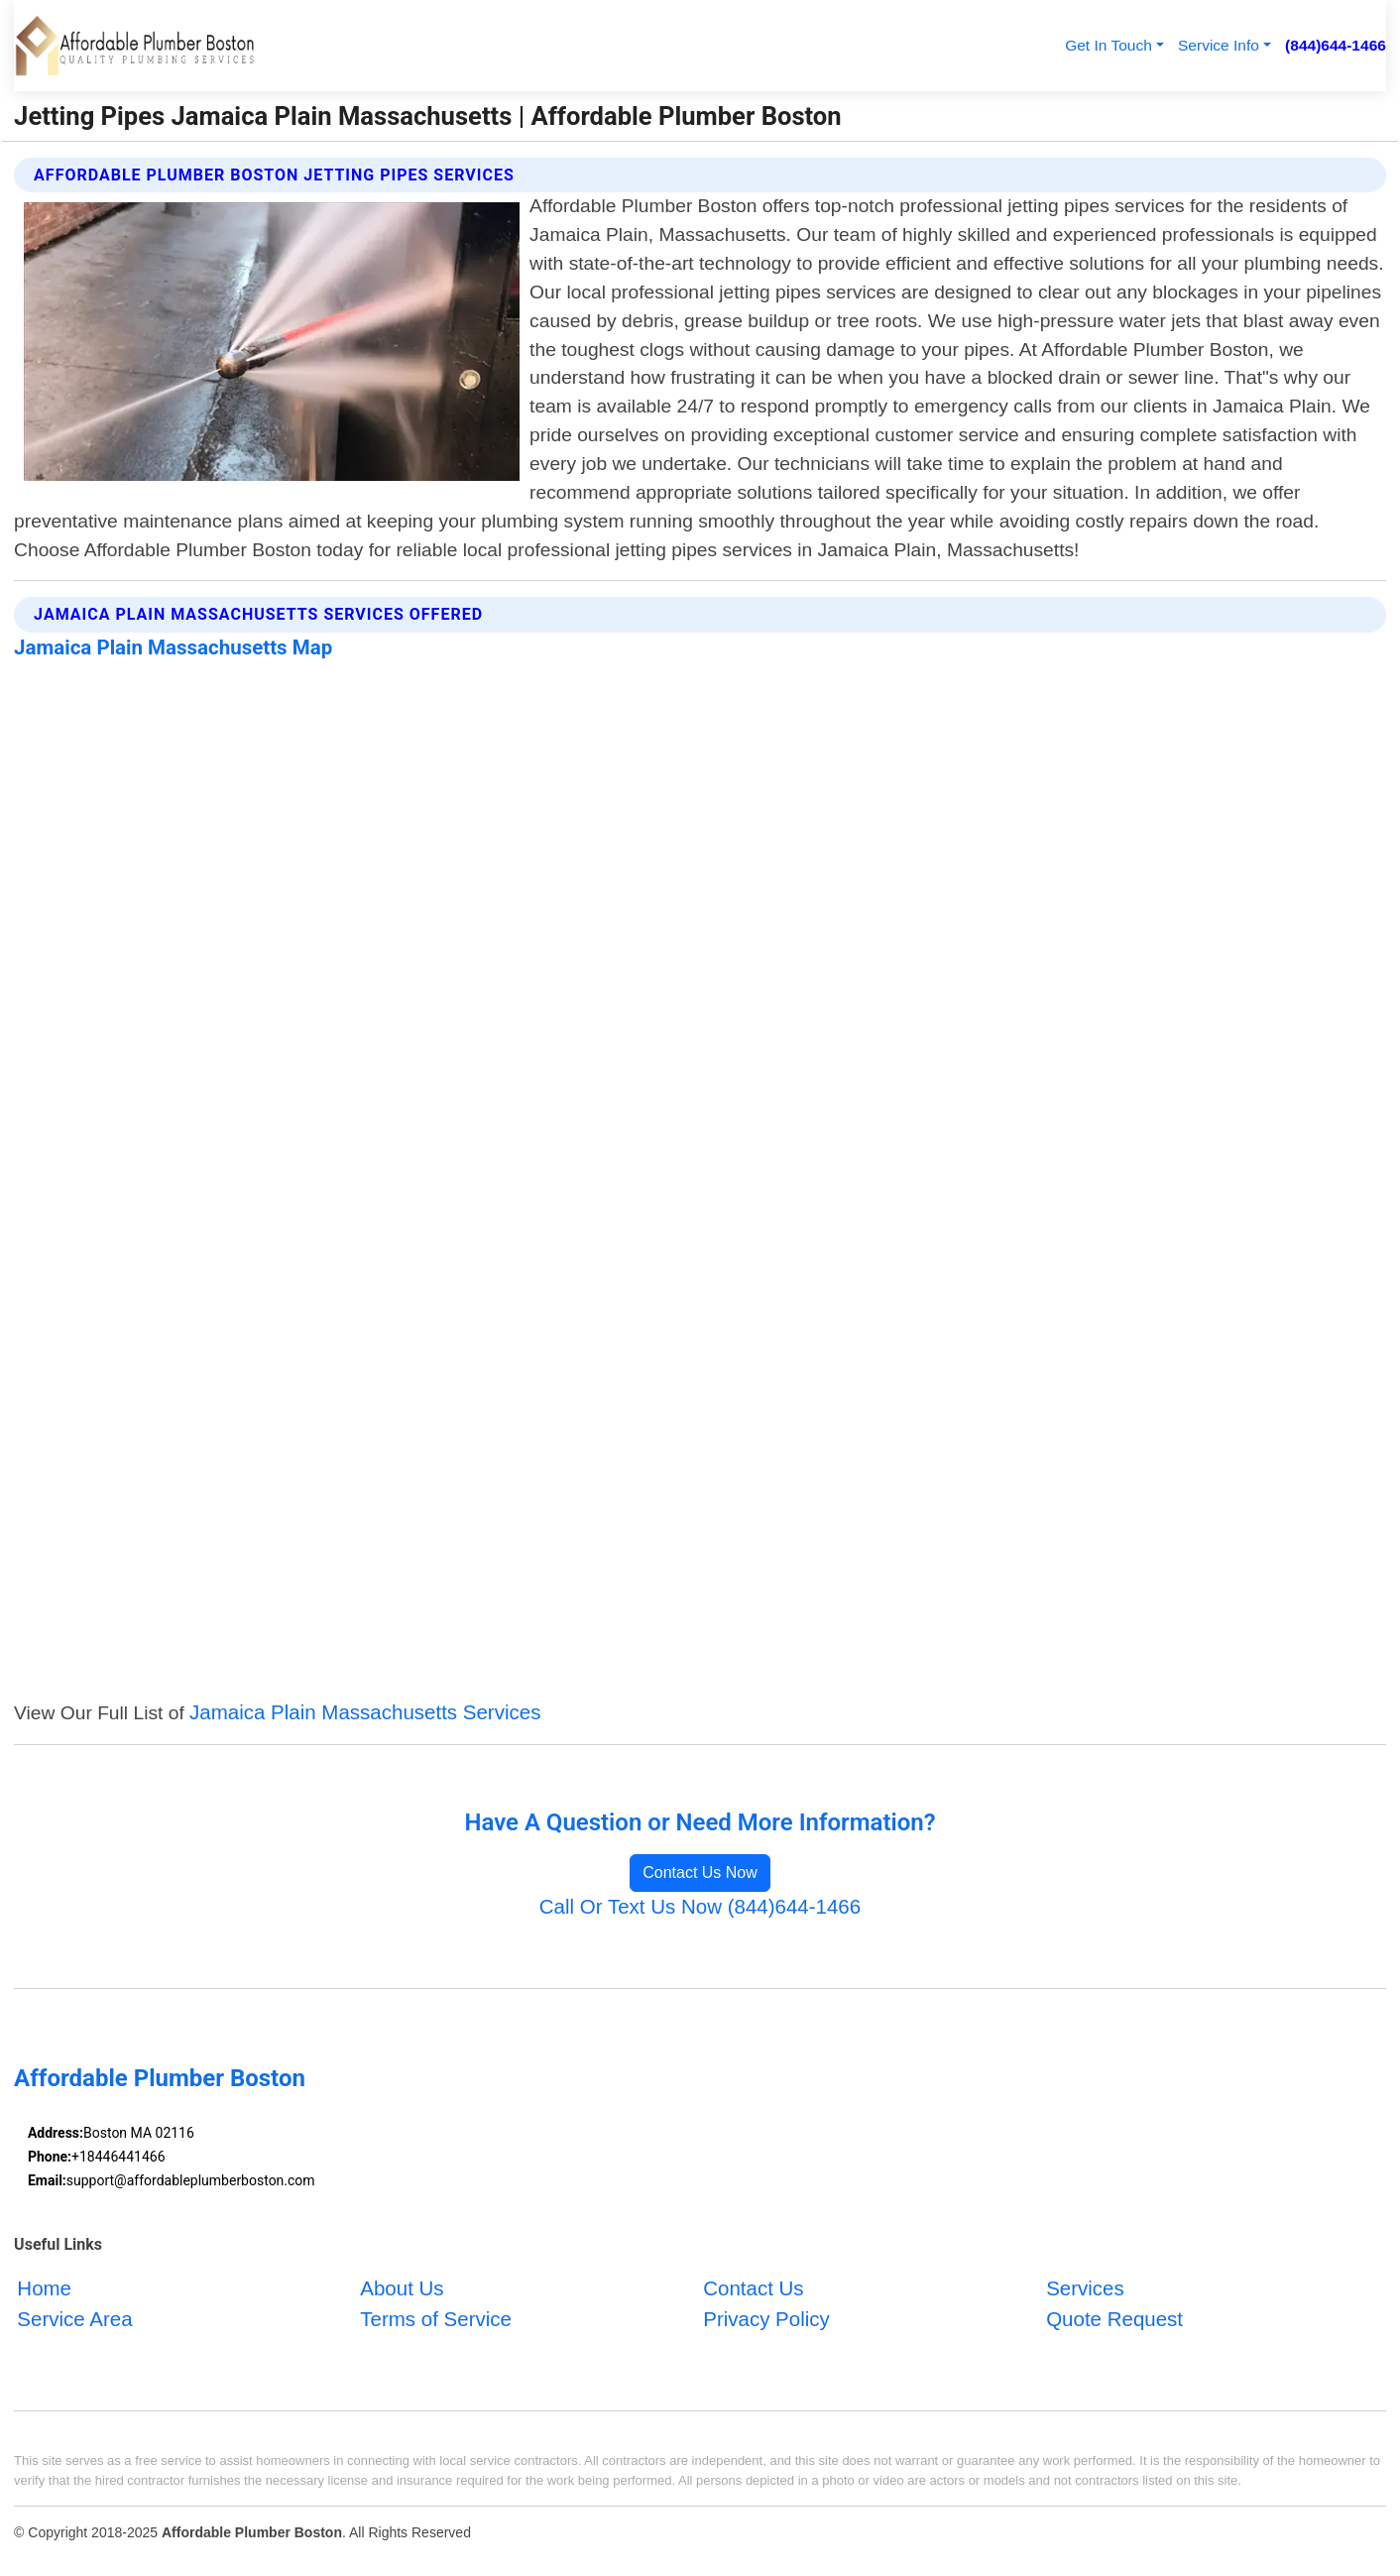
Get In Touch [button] (1108, 45)
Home (44, 2289)
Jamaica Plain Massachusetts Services (364, 1711)
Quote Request (1114, 2318)
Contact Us (753, 2289)
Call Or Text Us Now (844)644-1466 (700, 1906)
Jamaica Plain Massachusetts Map (173, 647)
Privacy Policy (766, 2318)
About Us (401, 2289)
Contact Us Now (700, 1872)
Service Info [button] (1218, 45)
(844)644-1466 (1335, 45)
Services (1085, 2289)
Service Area (74, 2318)
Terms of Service (436, 2318)
